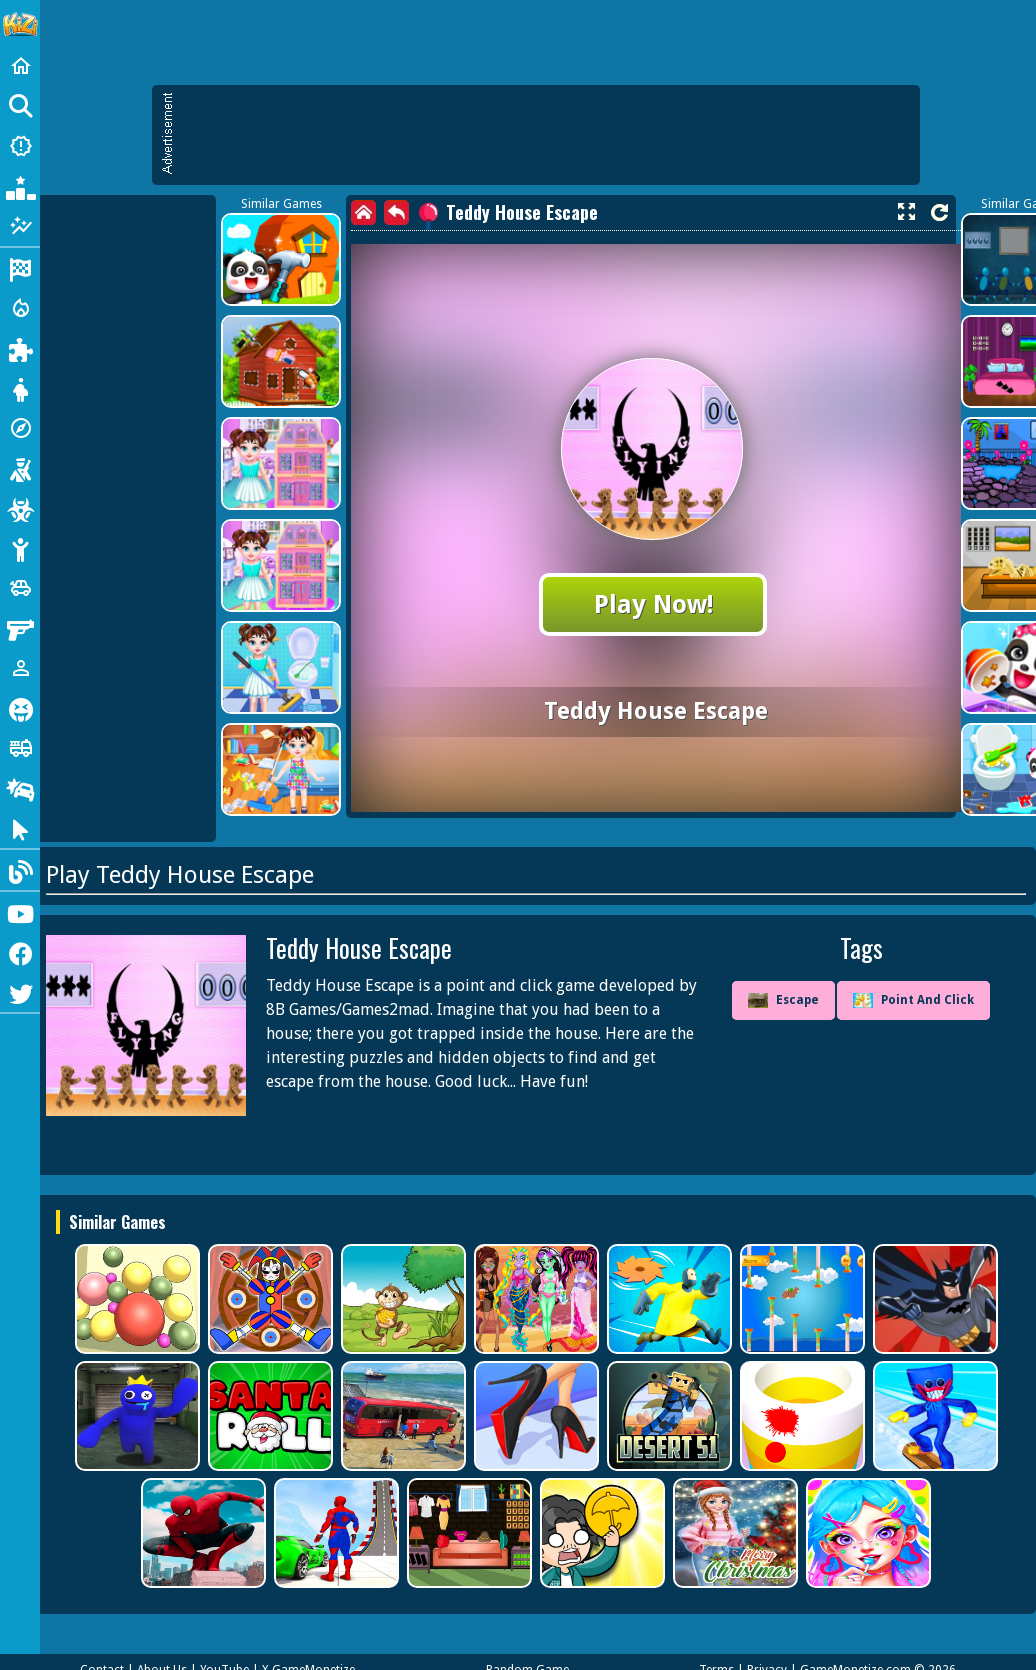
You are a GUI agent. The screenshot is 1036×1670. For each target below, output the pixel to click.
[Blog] (20, 870)
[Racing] (20, 268)
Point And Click (913, 1000)
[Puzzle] (20, 348)
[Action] (20, 308)
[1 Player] (20, 668)
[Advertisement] (546, 135)
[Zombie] (20, 508)
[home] (363, 212)
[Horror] (20, 708)
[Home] (20, 66)
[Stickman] (20, 548)
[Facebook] (20, 952)
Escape (783, 1001)
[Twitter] (20, 992)
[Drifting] (20, 788)
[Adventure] (20, 428)
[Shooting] (20, 468)
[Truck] (20, 748)
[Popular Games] (20, 186)
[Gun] (20, 628)
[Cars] (20, 588)
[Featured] (20, 226)
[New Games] (20, 146)
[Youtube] (20, 912)
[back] (396, 212)
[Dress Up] (20, 388)
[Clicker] (20, 828)
